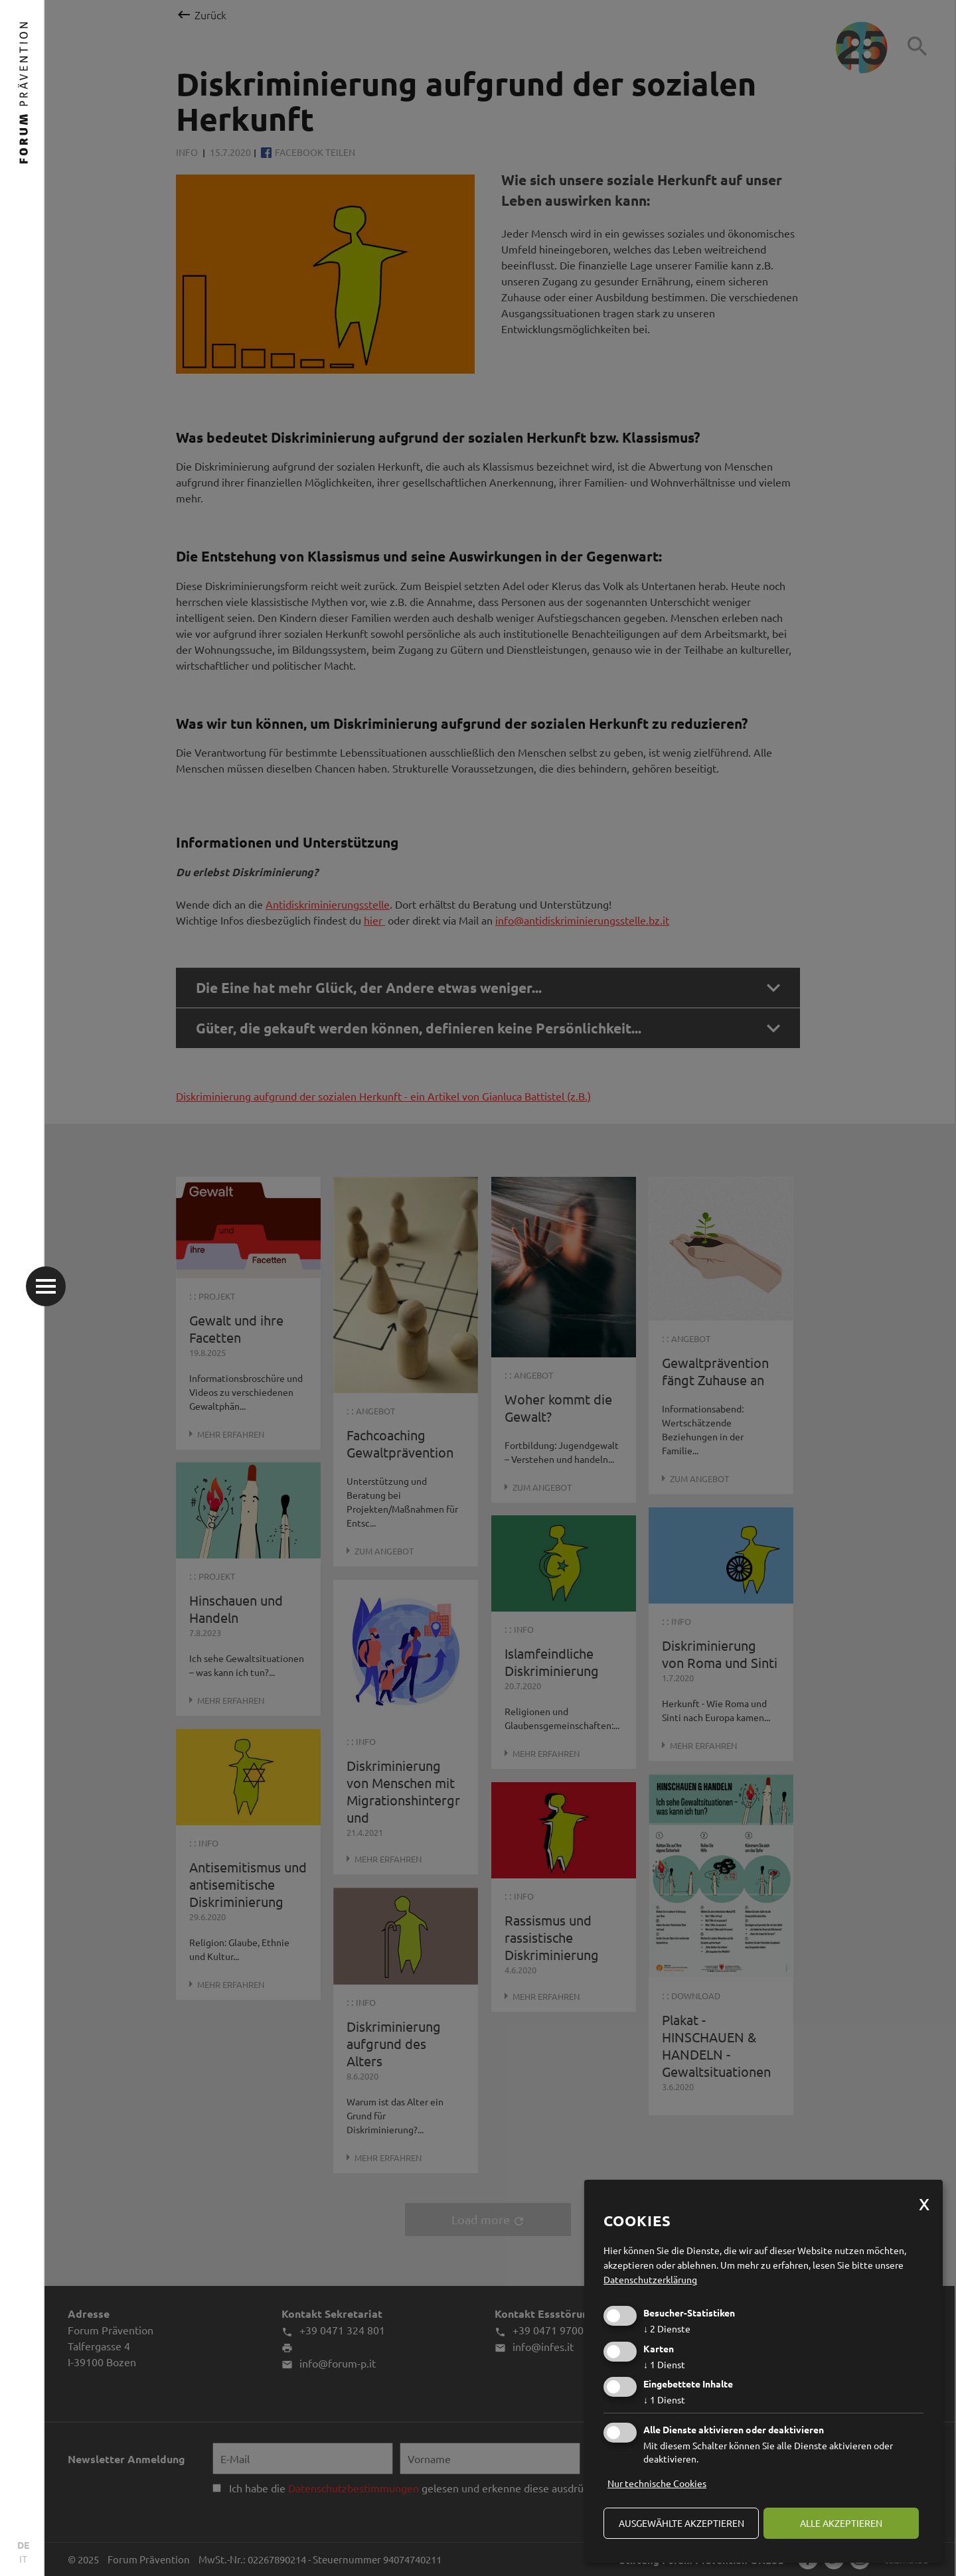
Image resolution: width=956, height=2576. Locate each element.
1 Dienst (664, 2364)
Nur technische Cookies (656, 2483)
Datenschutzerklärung (650, 2279)
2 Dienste (666, 2328)
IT (23, 2559)
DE (23, 2545)
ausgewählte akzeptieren (681, 2523)
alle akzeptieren (841, 2523)
